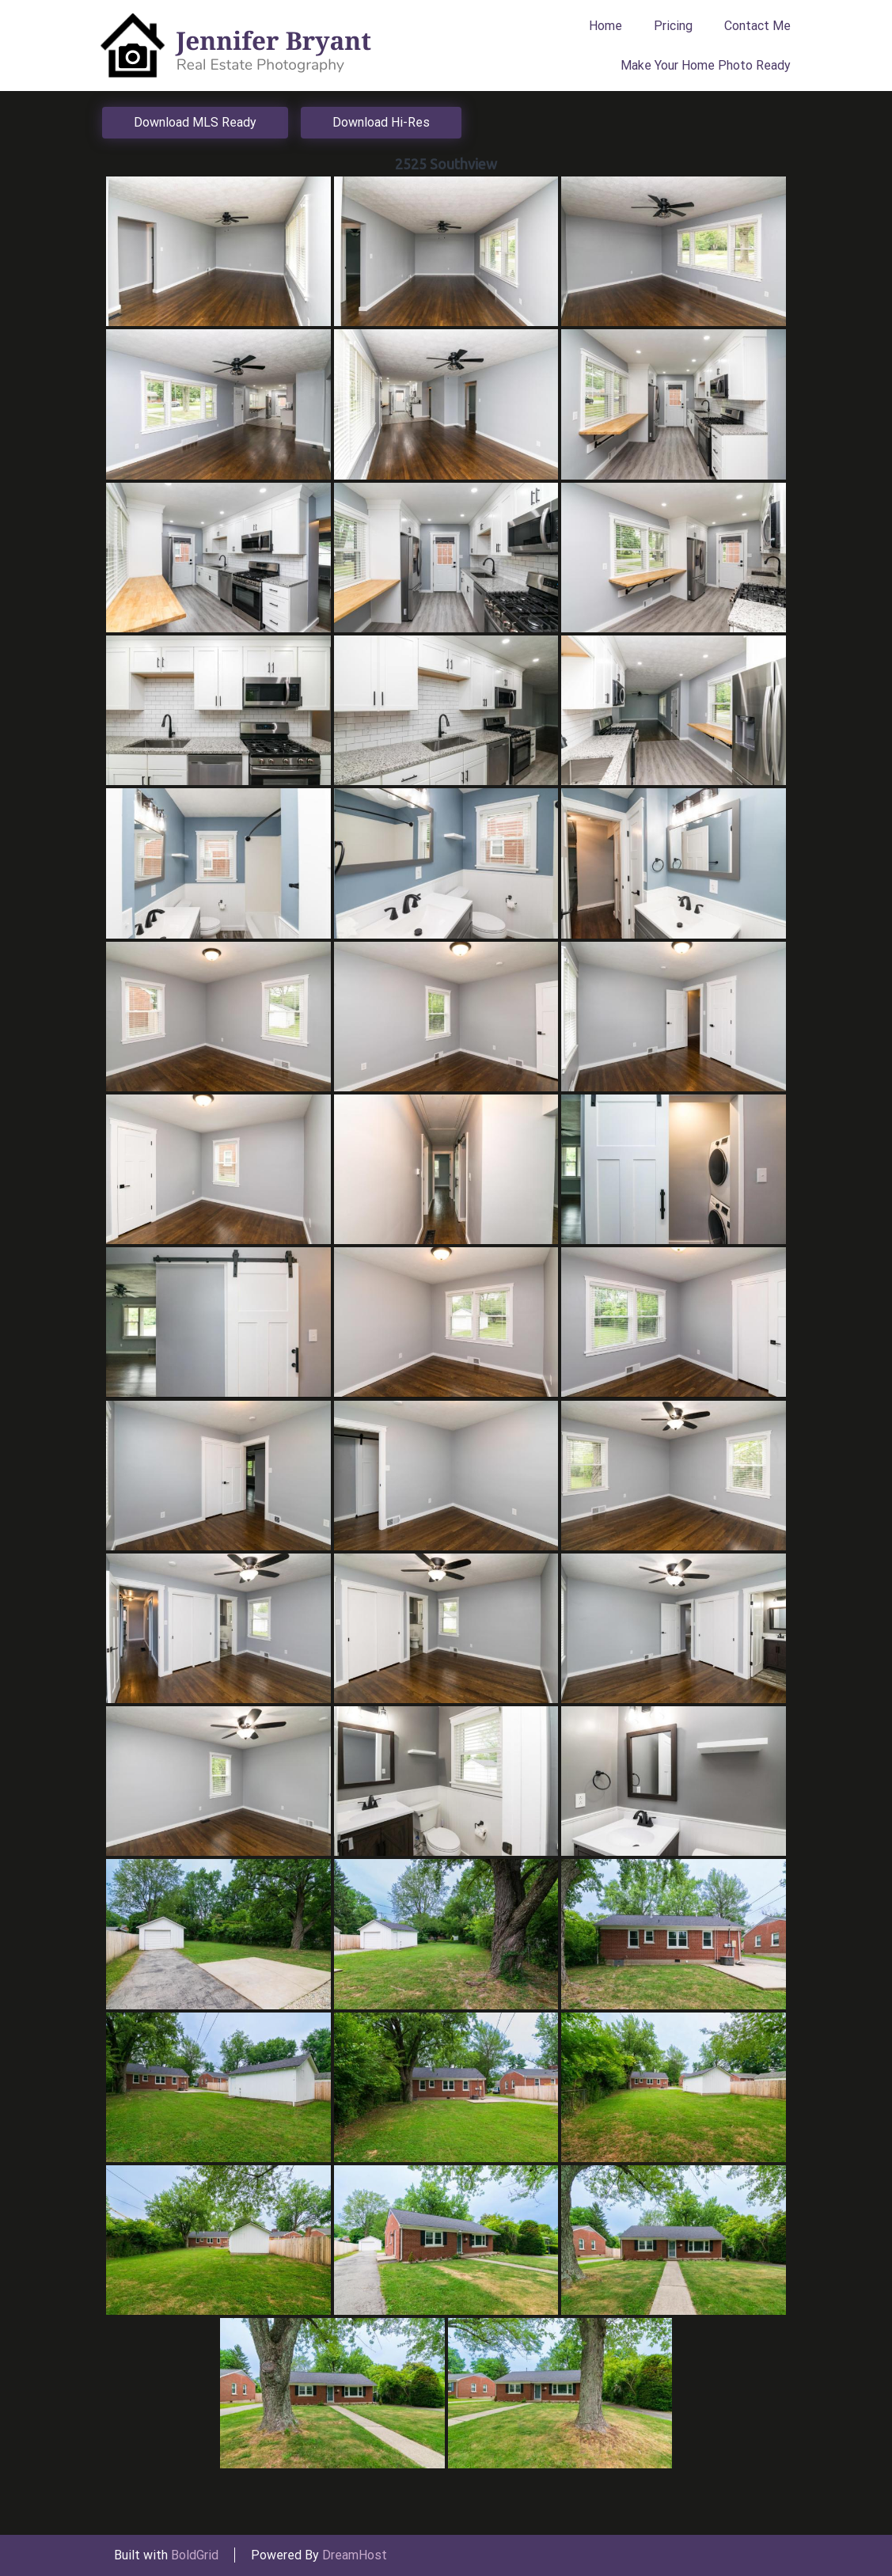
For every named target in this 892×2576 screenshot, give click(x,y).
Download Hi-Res (381, 122)
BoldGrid (194, 2555)
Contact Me (757, 25)
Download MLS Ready (195, 122)
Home (605, 25)
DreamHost (354, 2555)
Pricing (673, 25)
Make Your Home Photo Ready (706, 65)
